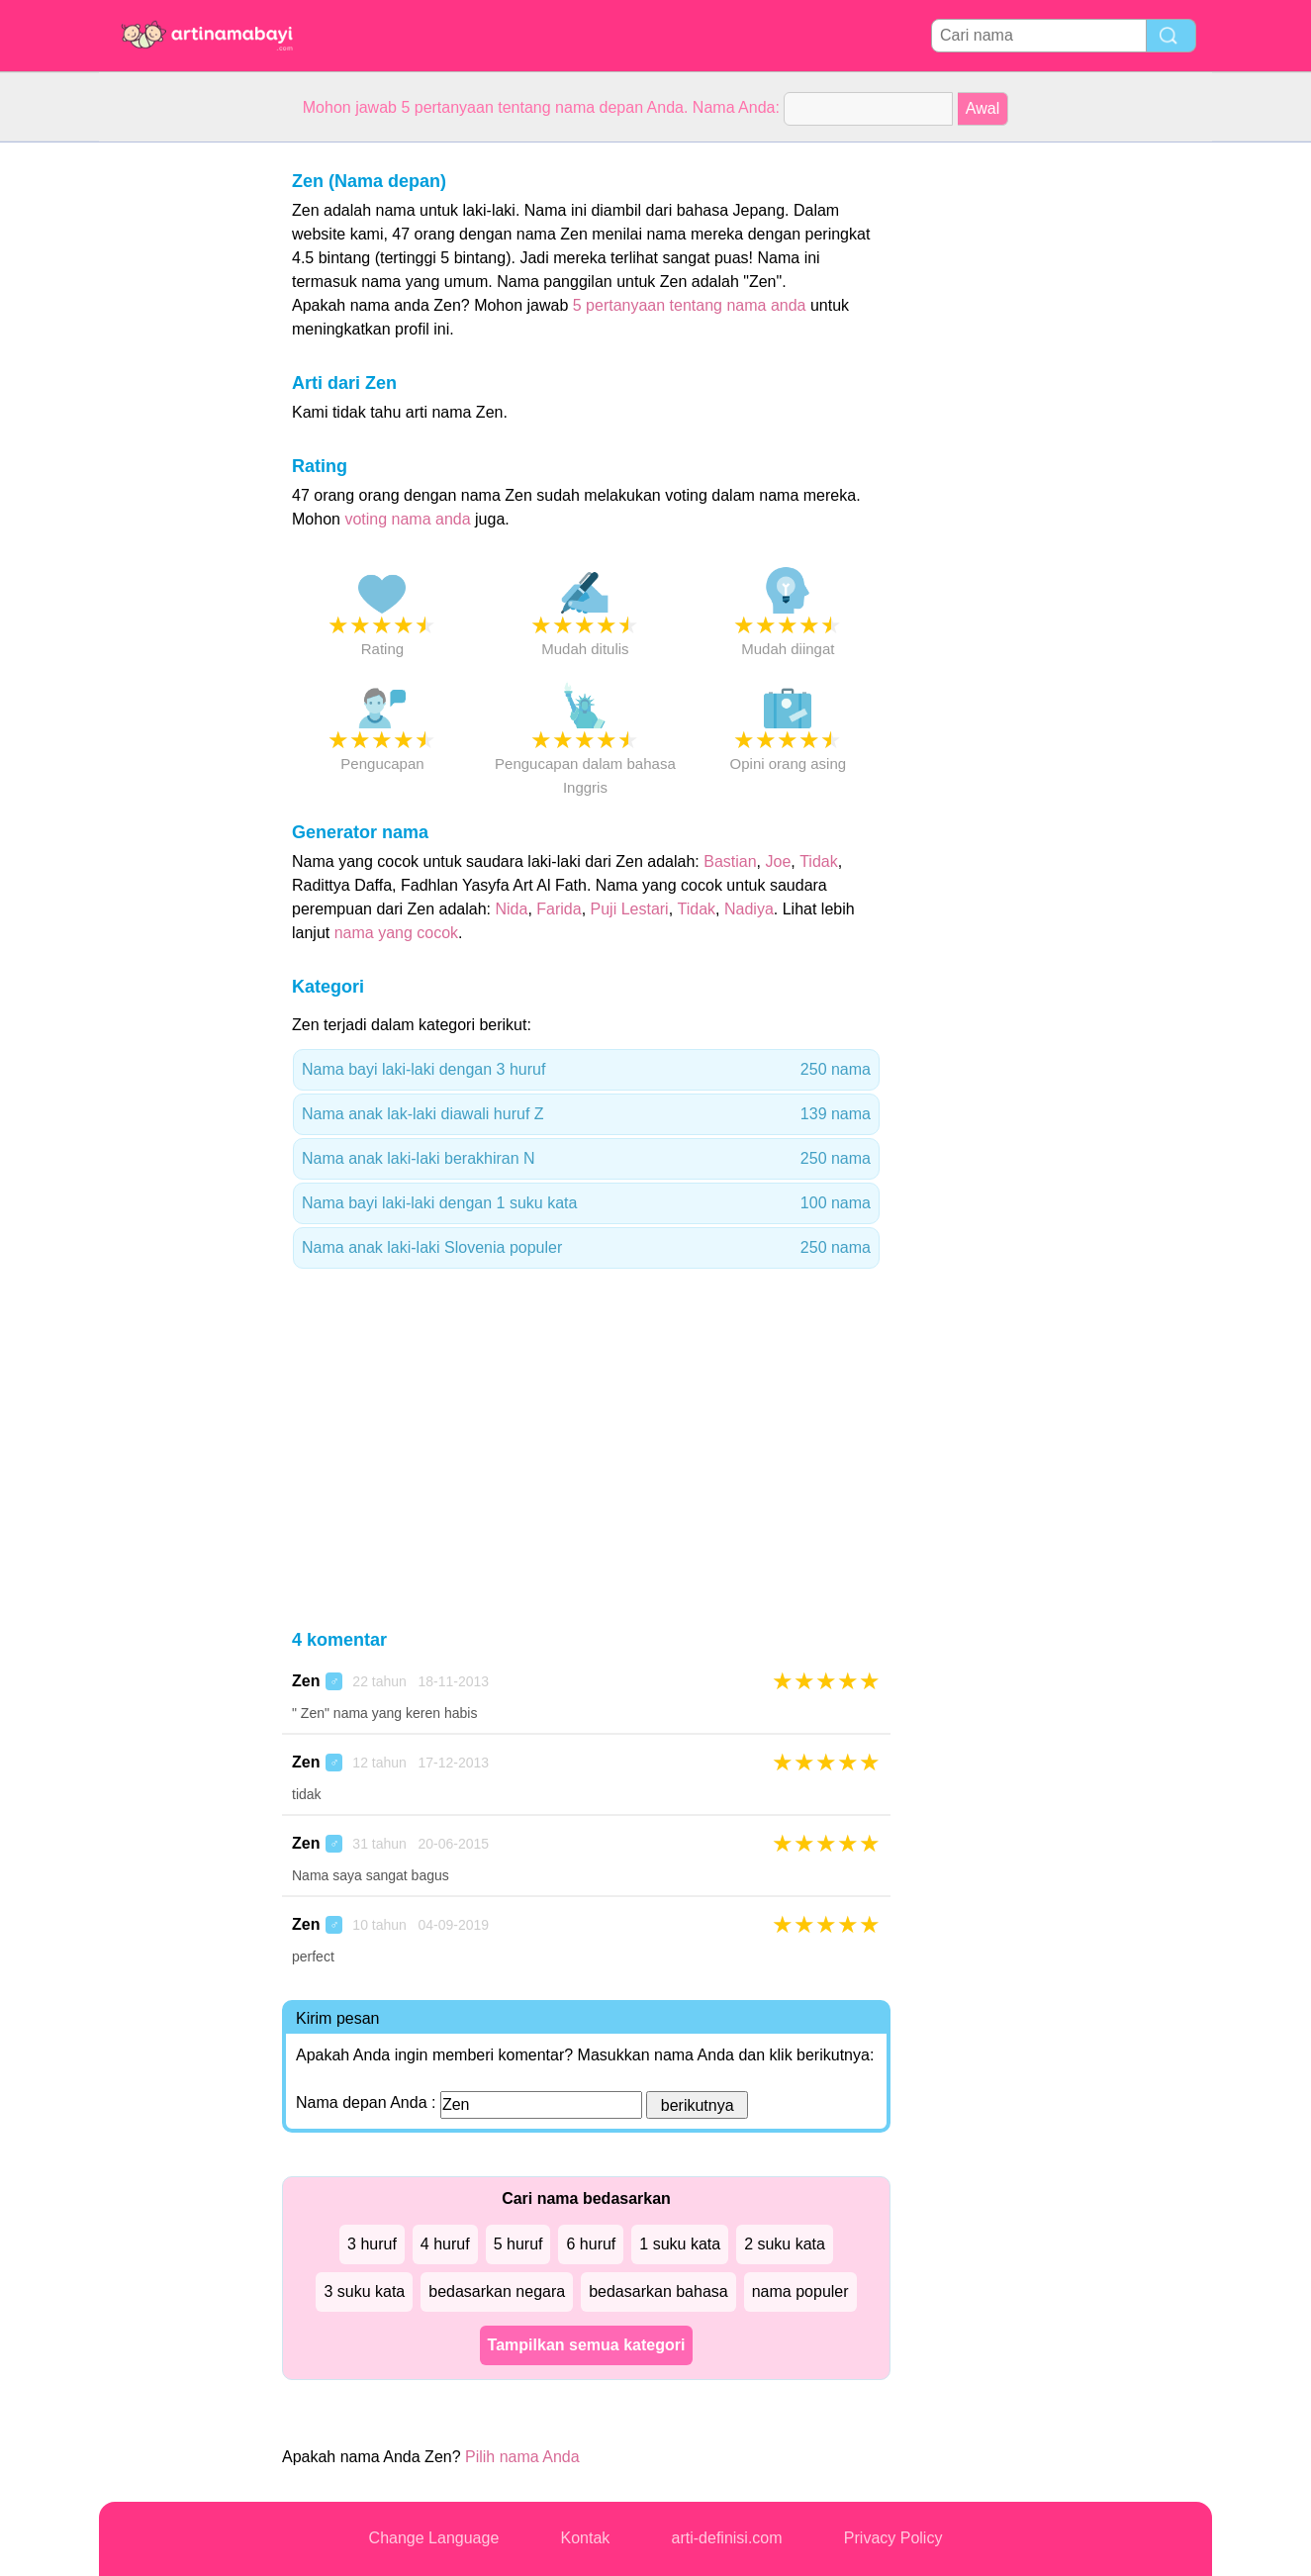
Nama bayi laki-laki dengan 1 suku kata (586, 1203)
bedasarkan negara (496, 2291)
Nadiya (749, 909)
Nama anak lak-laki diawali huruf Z (586, 1114)
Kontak (585, 2537)
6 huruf (590, 2244)
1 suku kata (679, 2244)
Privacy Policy (893, 2537)
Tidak (818, 861)
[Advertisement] (178, 439)
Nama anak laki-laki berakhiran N (586, 1159)
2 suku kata (784, 2244)
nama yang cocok (396, 932)
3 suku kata (364, 2291)
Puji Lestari (630, 909)
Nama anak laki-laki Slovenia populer (586, 1248)
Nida (511, 909)
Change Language (434, 2537)
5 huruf (518, 2244)
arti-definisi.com (727, 2537)
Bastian (729, 861)
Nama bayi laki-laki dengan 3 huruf (586, 1070)
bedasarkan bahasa (658, 2291)
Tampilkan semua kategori (587, 2345)
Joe (779, 861)
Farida (558, 909)
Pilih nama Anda (522, 2456)
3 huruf (372, 2244)
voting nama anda (407, 519)
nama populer (800, 2291)
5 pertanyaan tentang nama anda (689, 305)
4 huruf (445, 2244)
